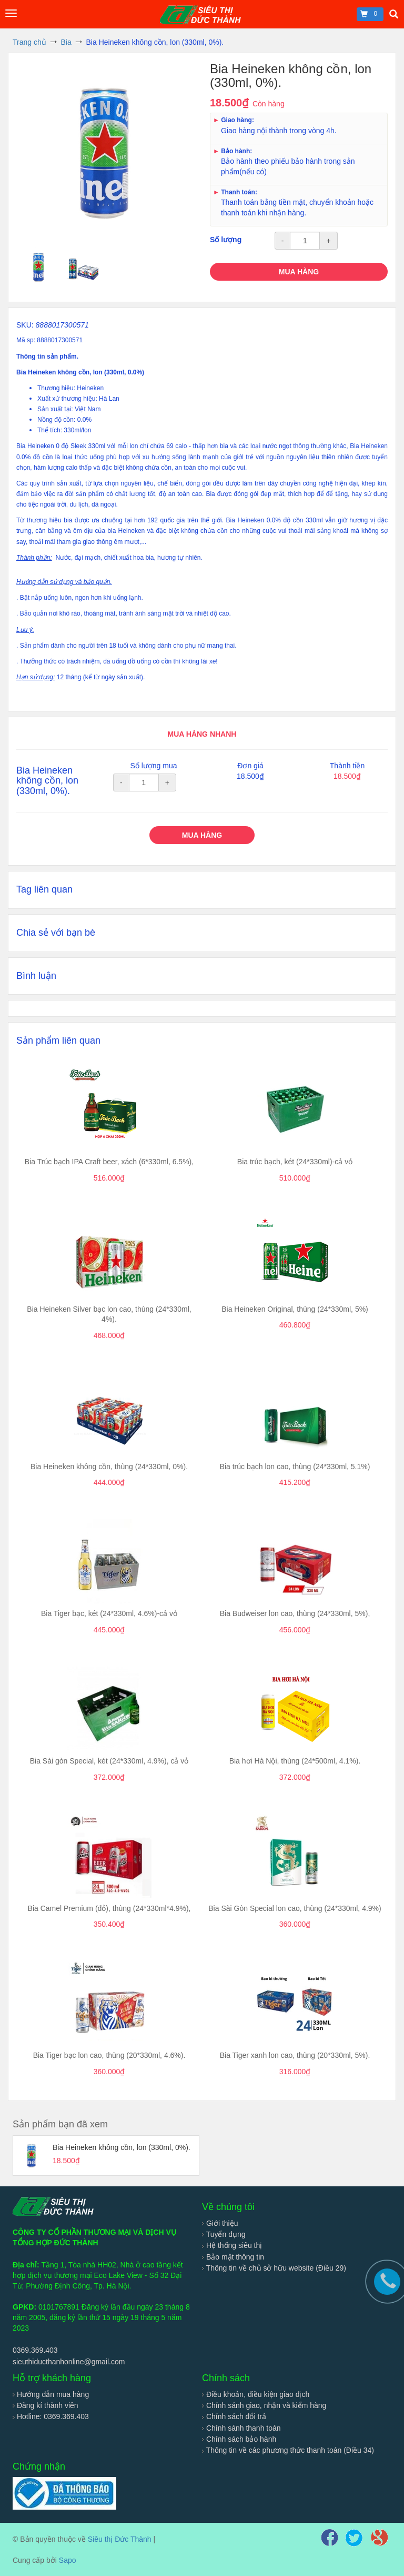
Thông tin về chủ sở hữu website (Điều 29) (274, 2268)
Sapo (67, 2560)
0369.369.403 (35, 2350)
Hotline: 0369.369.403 (51, 2416)
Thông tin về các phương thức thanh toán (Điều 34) (288, 2450)
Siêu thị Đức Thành (120, 2539)
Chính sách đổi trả (234, 2416)
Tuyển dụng (224, 2234)
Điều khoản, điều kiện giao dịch (255, 2394)
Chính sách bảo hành (239, 2439)
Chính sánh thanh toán (241, 2428)
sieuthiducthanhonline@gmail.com (69, 2361)
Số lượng (225, 239)
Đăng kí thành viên (45, 2405)
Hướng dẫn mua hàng (51, 2394)
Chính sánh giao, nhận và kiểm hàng (264, 2405)
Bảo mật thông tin (233, 2257)
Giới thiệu (220, 2223)
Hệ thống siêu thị (232, 2245)
